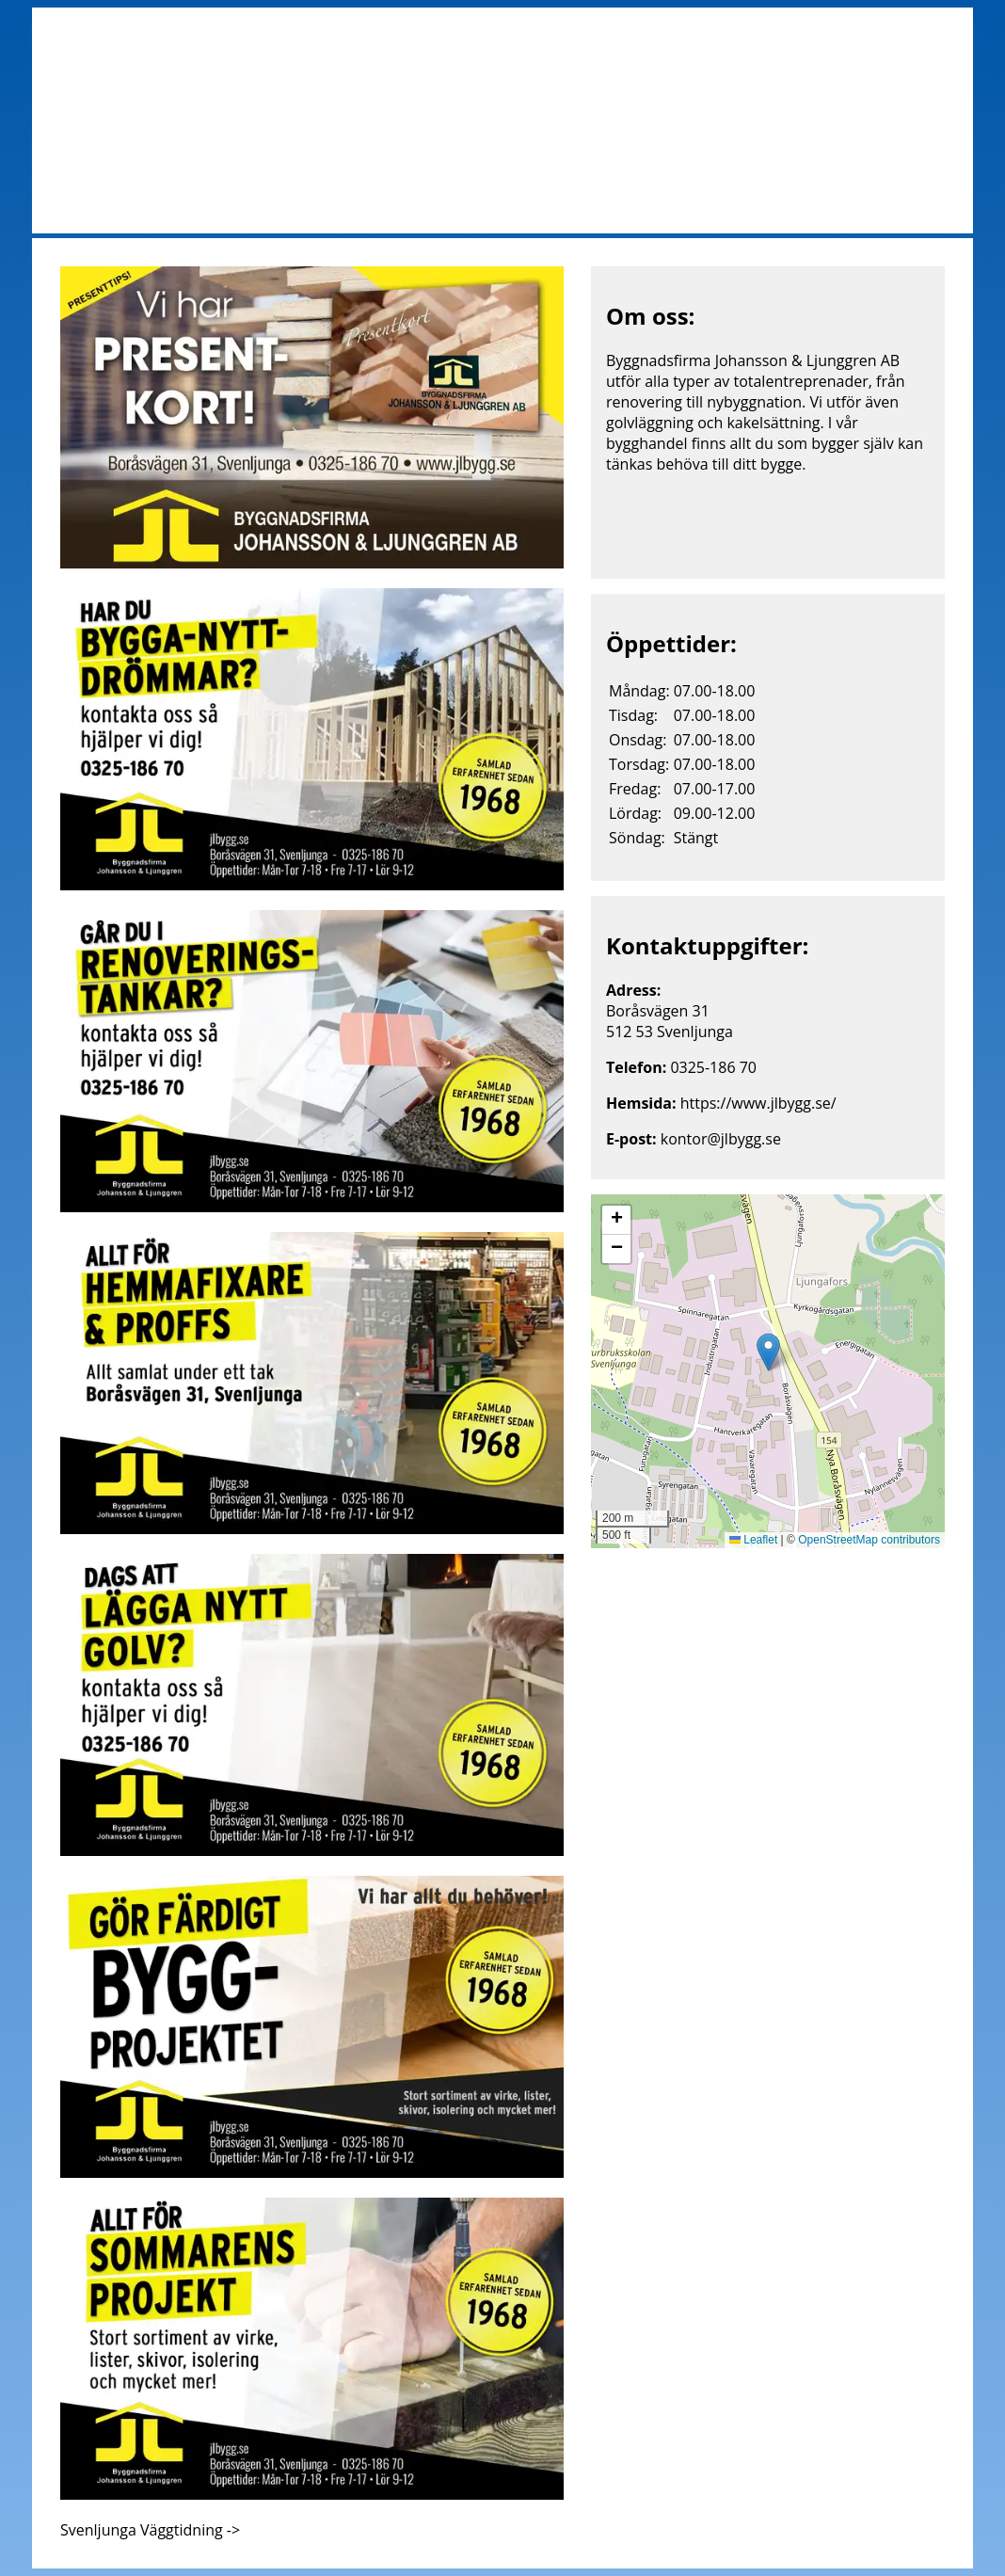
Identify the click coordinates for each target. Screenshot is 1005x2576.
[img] (768, 1371)
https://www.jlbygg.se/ (758, 1103)
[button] (768, 1352)
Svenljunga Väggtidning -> (150, 2530)
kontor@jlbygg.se (721, 1138)
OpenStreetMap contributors (869, 1539)
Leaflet (753, 1539)
